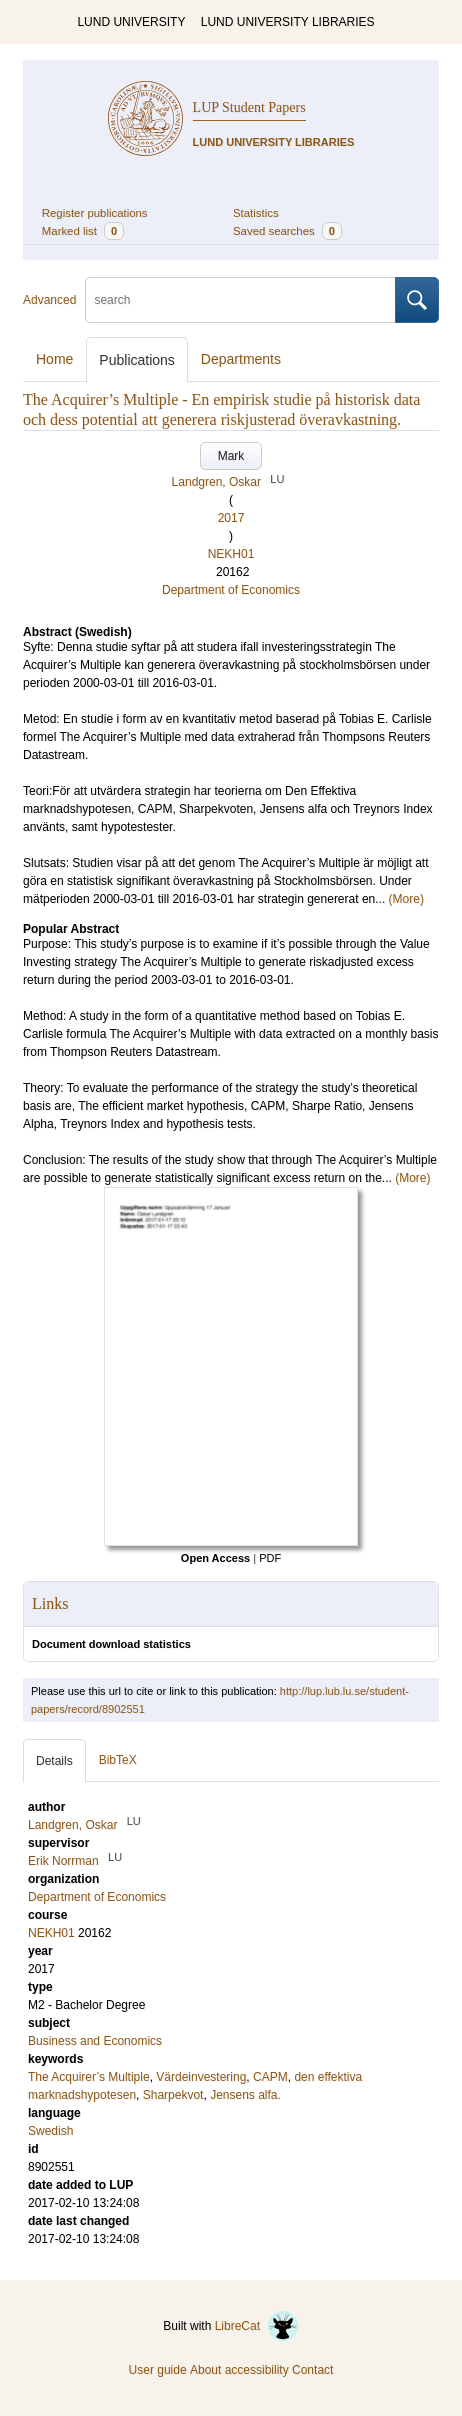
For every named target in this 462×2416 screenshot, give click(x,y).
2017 (231, 518)
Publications (137, 360)
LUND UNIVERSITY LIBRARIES (288, 22)
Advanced (49, 300)
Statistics (256, 213)
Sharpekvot (173, 2095)
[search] (240, 300)
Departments (241, 359)
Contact (312, 2370)
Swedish (50, 2131)
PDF (270, 1558)
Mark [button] (231, 456)
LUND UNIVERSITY (131, 22)
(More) (406, 899)
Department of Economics (231, 590)
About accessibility (239, 2370)
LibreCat (257, 2326)
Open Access (215, 1558)
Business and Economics (95, 2041)
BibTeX (118, 1760)
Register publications (95, 213)
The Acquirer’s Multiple (89, 2077)
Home (54, 359)
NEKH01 (231, 554)
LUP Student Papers (249, 107)
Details (54, 1761)
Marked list (83, 231)
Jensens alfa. (245, 2095)
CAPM (270, 2077)
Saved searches (287, 231)
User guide (158, 2370)
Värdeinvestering (201, 2077)
